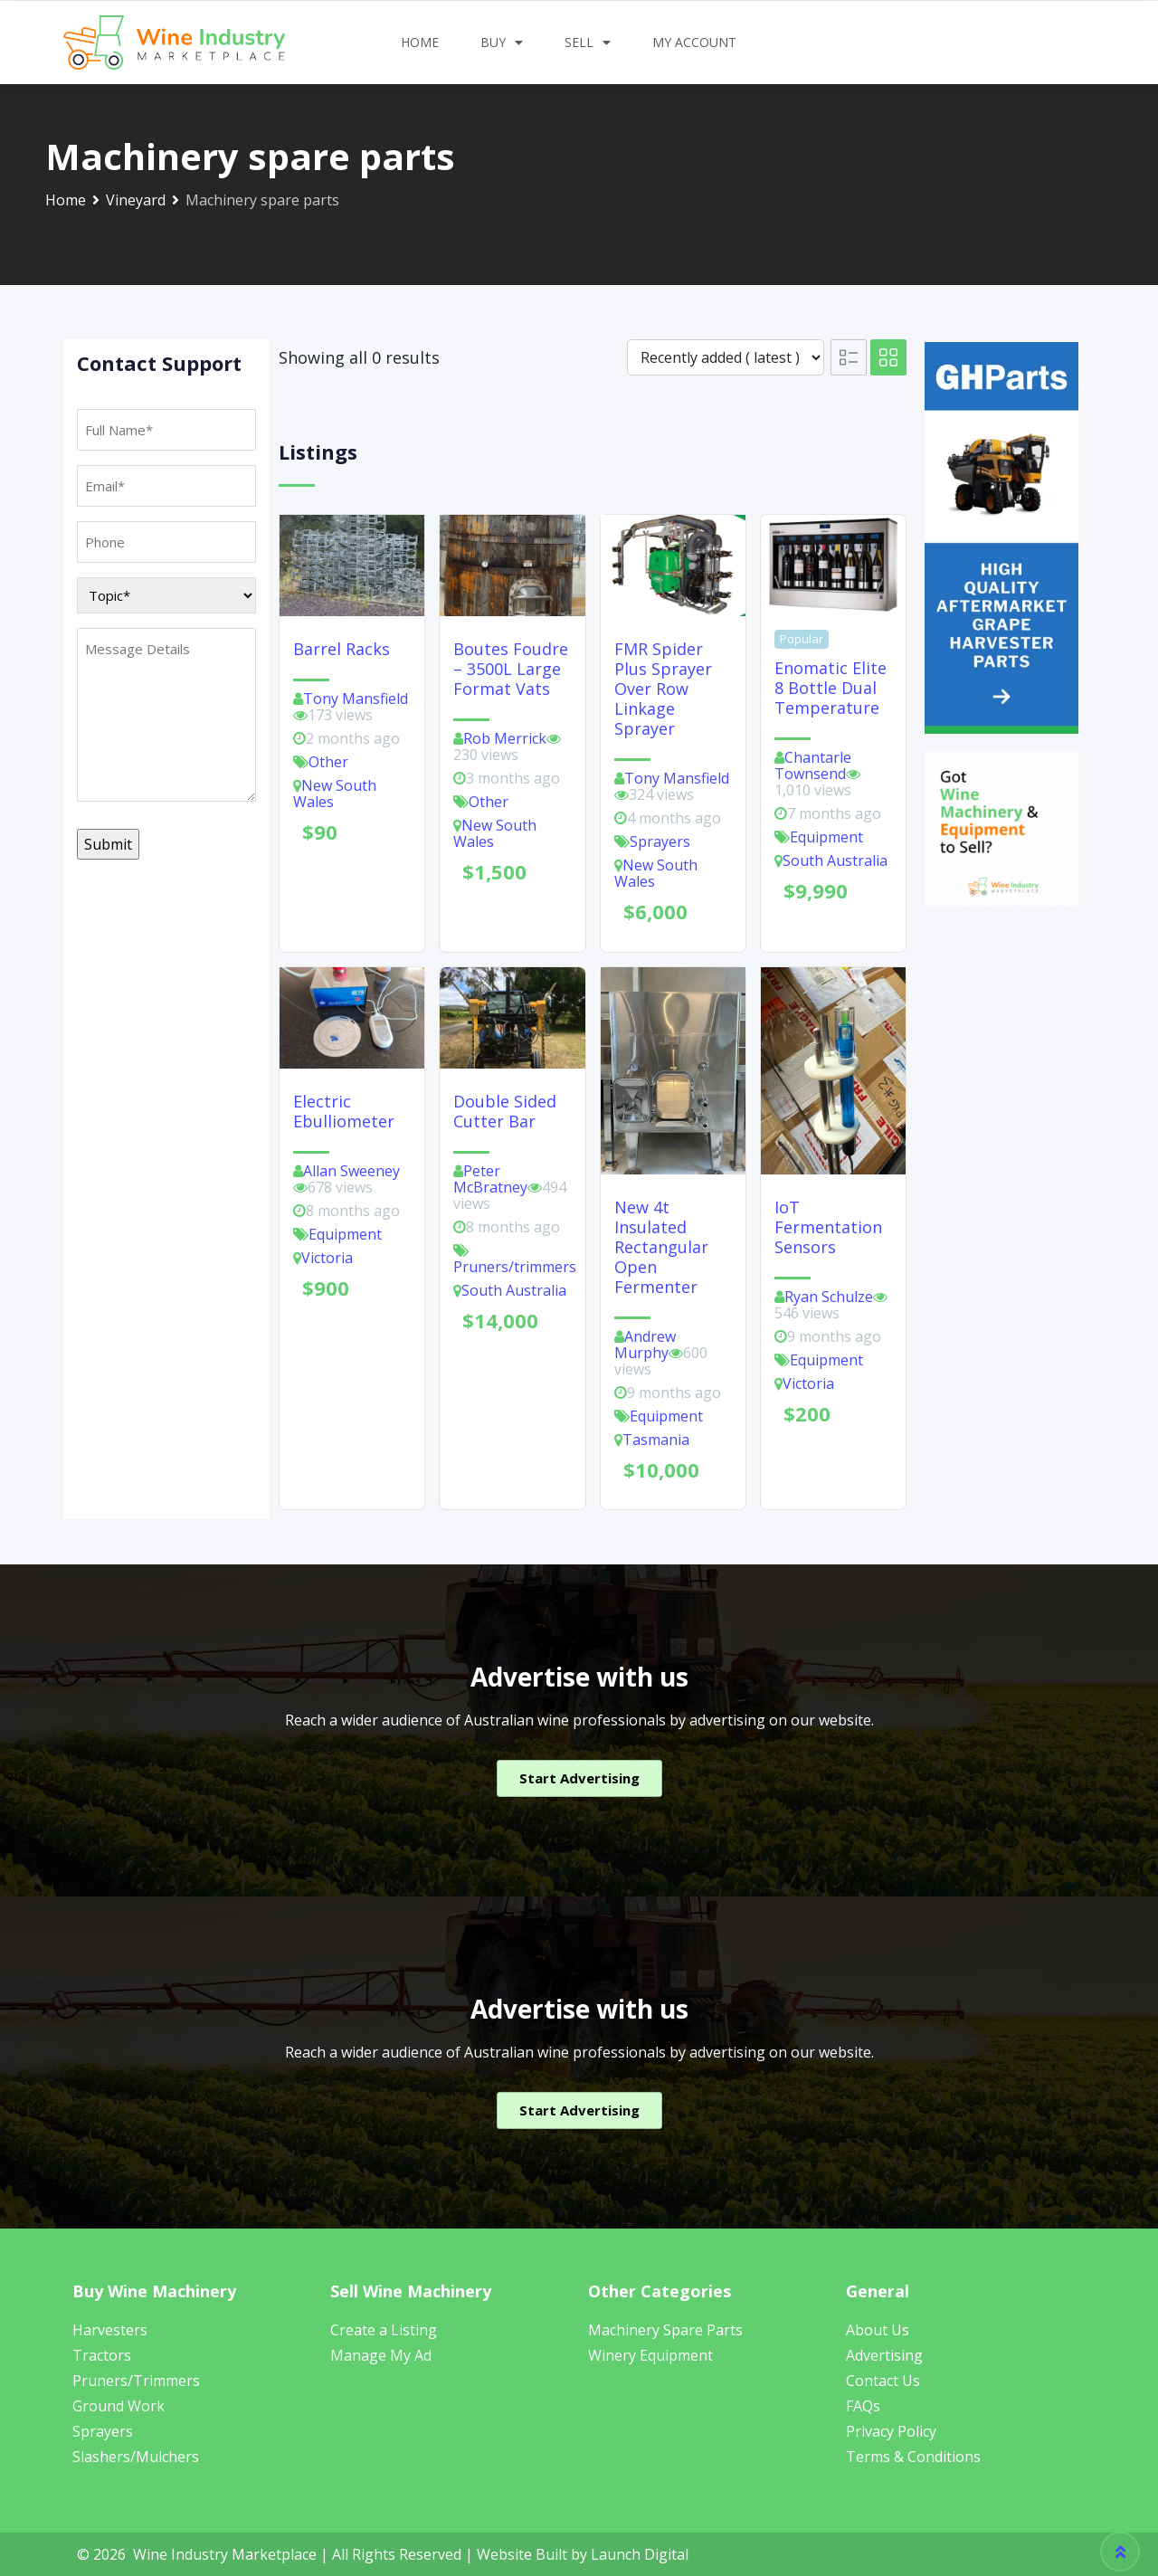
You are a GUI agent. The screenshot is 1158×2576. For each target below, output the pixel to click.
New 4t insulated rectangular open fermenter (661, 1247)
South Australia (835, 860)
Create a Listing (383, 2330)
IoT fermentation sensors (828, 1227)
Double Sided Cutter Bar (504, 1111)
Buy (501, 42)
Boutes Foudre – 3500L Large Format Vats (510, 668)
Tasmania (655, 1440)
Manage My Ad (381, 2355)
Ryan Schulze (828, 1297)
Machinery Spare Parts (665, 2330)
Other (328, 762)
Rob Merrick (504, 738)
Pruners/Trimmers (136, 2381)
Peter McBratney (490, 1179)
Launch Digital (639, 2554)
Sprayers (660, 841)
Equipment (826, 837)
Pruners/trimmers (514, 1267)
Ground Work (118, 2406)
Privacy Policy (891, 2431)
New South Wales (334, 793)
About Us (877, 2330)
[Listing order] (725, 357)
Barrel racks (341, 649)
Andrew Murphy (645, 1344)
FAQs (863, 2406)
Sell (588, 42)
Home (420, 42)
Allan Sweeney (351, 1171)
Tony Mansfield (355, 698)
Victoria (327, 1258)
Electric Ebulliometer (343, 1111)
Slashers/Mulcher (132, 2457)
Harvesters (109, 2330)
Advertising (884, 2355)
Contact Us (883, 2381)
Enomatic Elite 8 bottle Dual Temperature (830, 687)
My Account (694, 42)
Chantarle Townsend (812, 765)
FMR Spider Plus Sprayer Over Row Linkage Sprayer (663, 688)
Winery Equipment (650, 2355)
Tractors (101, 2355)
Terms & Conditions (913, 2457)
